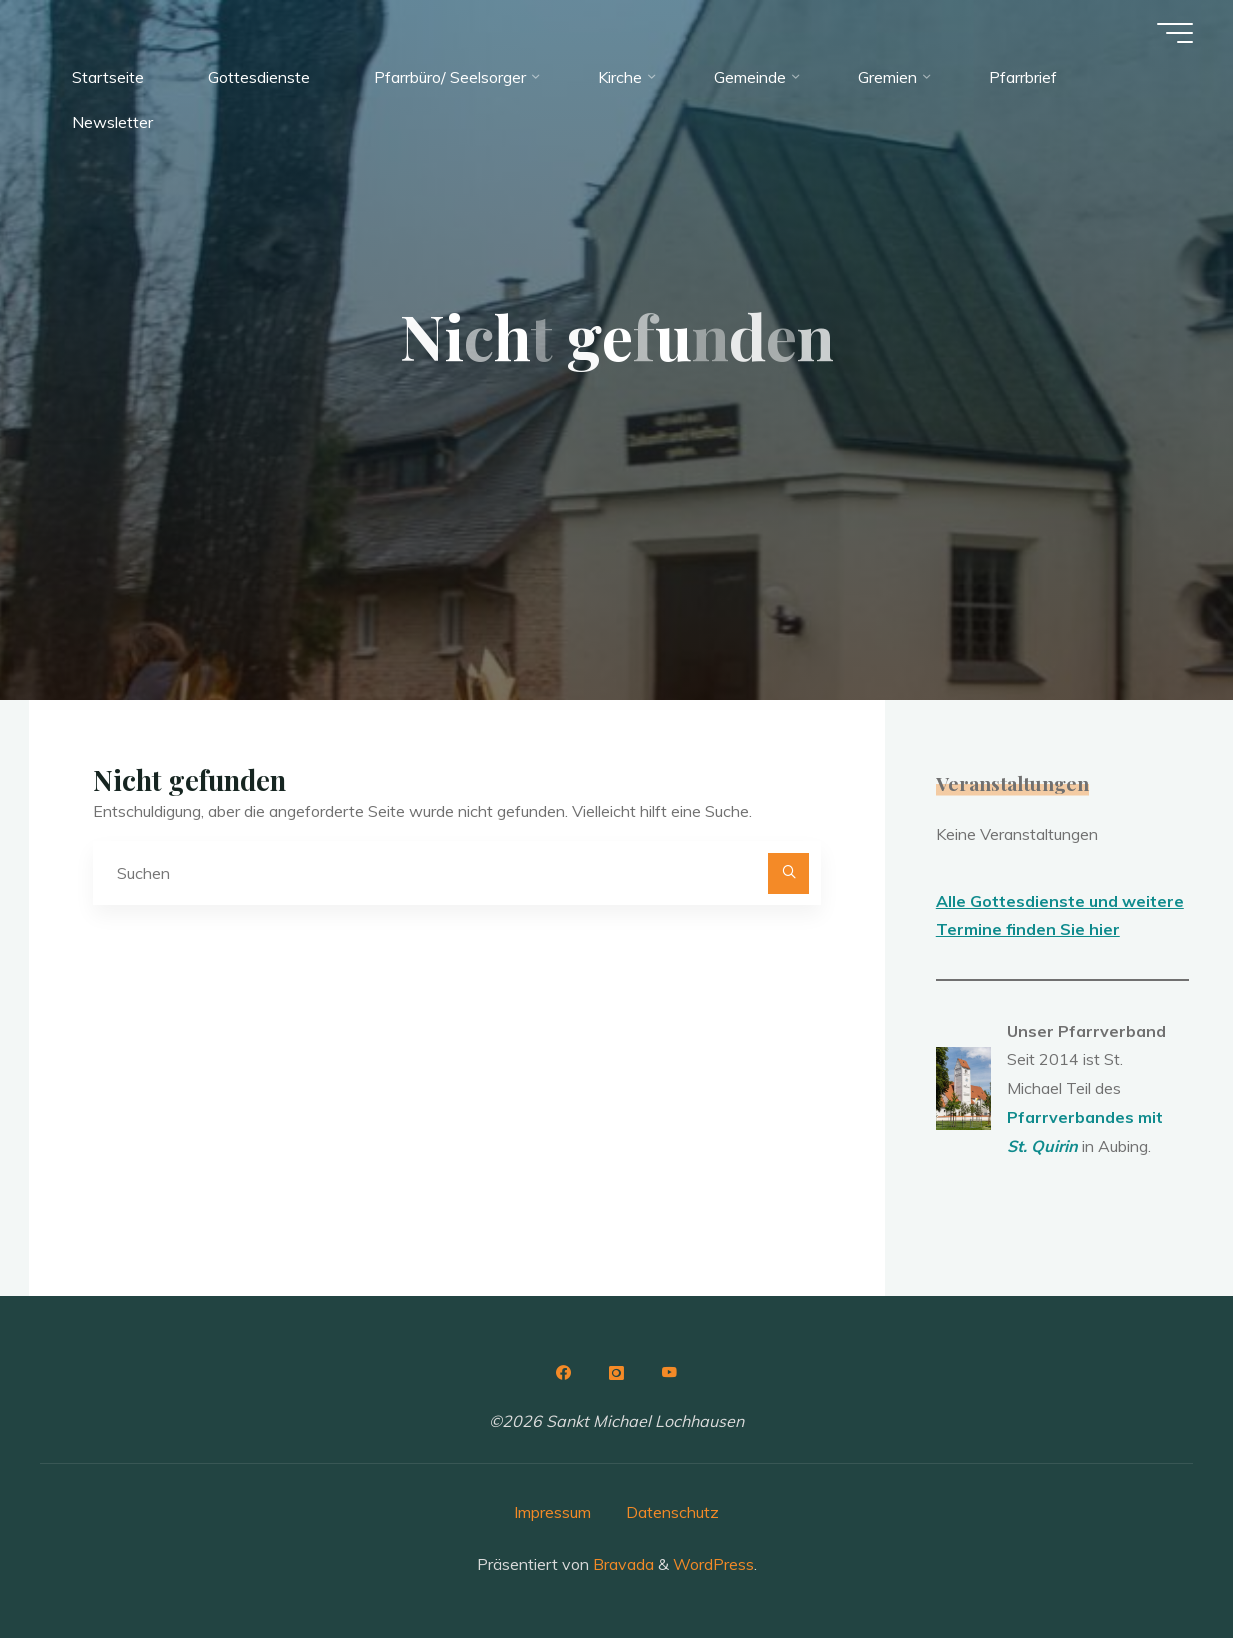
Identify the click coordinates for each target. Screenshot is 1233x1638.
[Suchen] (789, 874)
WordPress (713, 1564)
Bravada (621, 1564)
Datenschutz (672, 1512)
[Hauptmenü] (1175, 33)
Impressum (552, 1512)
